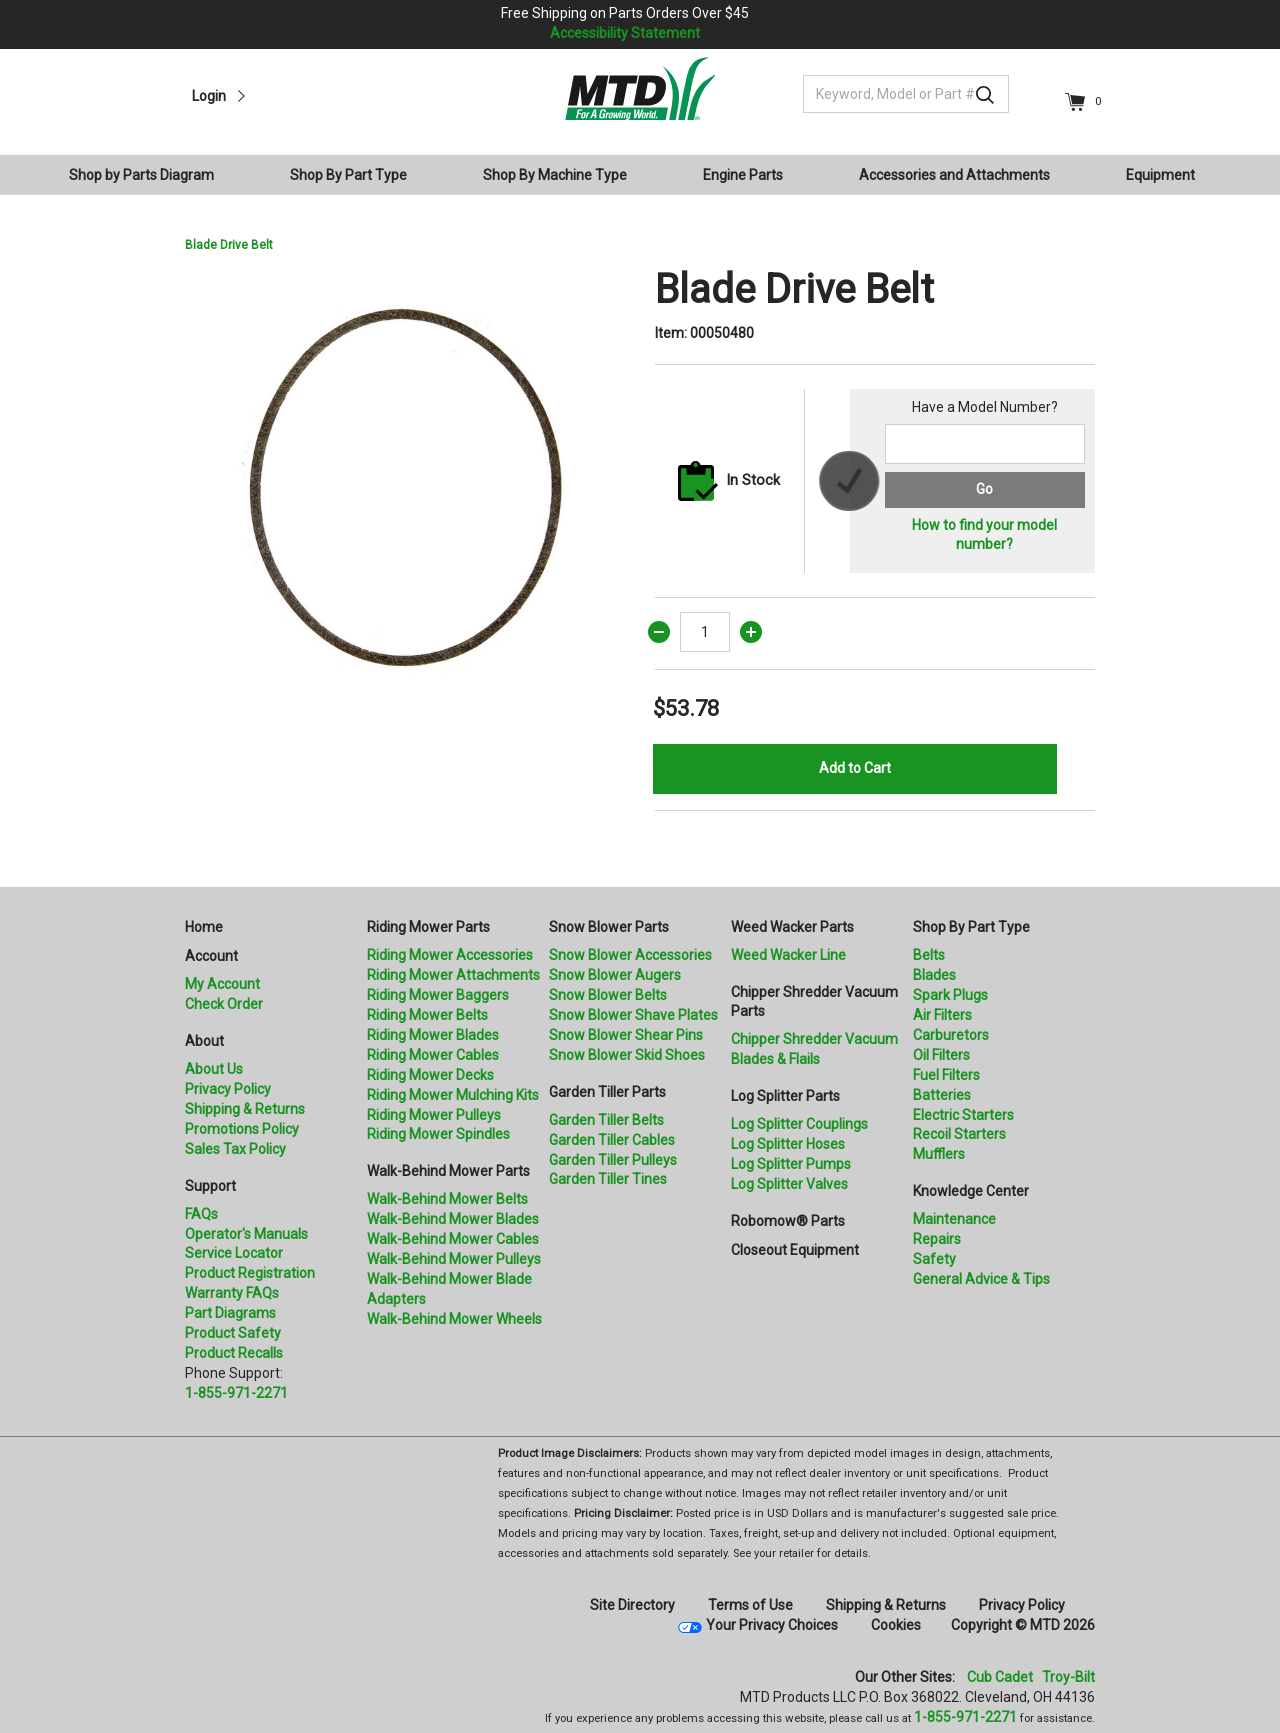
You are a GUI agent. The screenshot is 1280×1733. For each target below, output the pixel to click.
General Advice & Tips (981, 1279)
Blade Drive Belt (229, 245)
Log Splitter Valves (789, 1184)
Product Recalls (234, 1353)
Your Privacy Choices (772, 1625)
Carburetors (951, 1035)
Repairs (937, 1239)
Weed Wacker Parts (792, 927)
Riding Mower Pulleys (434, 1115)
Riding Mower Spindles (438, 1134)
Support (210, 1186)
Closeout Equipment (795, 1250)
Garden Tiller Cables (612, 1140)
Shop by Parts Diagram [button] (141, 175)
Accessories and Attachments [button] (954, 175)
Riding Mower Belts (427, 1015)
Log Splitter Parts (785, 1096)
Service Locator (234, 1253)
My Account (222, 984)
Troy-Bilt (1068, 1677)
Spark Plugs (950, 995)
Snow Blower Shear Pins (626, 1035)
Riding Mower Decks (430, 1075)
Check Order (224, 1004)
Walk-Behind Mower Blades (453, 1219)
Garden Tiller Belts (606, 1120)
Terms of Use (750, 1605)
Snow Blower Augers (615, 975)
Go (984, 489)
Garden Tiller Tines (608, 1179)
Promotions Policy (242, 1129)
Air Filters (942, 1015)
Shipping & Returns (245, 1109)
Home (204, 927)
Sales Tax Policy (235, 1149)
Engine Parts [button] (743, 175)
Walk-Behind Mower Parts (448, 1171)
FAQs (201, 1214)
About (204, 1041)
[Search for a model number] (985, 444)
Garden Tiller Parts (607, 1092)
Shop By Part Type (971, 927)
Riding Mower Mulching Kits (453, 1095)
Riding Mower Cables (433, 1055)
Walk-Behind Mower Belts (447, 1199)
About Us (214, 1069)
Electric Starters (963, 1115)
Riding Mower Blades (433, 1035)
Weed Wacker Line (788, 955)
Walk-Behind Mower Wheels (454, 1319)
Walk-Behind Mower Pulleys (454, 1259)
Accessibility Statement (625, 33)
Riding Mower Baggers (438, 995)
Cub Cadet (1000, 1677)
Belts (929, 955)
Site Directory (632, 1605)
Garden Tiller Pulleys (613, 1160)
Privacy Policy (228, 1089)
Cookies (896, 1625)
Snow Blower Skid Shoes (627, 1055)
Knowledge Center (971, 1191)
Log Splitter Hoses (788, 1144)
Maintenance (954, 1219)
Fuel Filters (946, 1075)
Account (211, 956)
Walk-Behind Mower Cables (453, 1239)
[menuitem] (149, 175)
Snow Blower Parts (609, 927)
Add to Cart (855, 768)
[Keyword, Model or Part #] (906, 94)
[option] (405, 486)
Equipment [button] (1160, 175)
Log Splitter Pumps (791, 1164)
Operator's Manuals (246, 1234)
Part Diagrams (230, 1313)
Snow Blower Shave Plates (633, 1015)
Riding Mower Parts (428, 927)
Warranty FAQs (232, 1293)
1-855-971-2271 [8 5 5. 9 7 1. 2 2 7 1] (965, 1717)
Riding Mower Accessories (450, 955)
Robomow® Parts (788, 1221)
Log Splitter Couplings (799, 1124)
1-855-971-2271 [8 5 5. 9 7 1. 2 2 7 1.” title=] (236, 1393)
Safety (934, 1259)
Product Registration (250, 1273)
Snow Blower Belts (608, 995)
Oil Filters (941, 1055)
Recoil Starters (959, 1134)
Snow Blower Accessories (630, 955)
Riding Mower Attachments (453, 975)
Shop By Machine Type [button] (555, 175)
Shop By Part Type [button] (348, 175)
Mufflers (939, 1154)
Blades (934, 975)
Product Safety (233, 1333)
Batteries (942, 1095)
